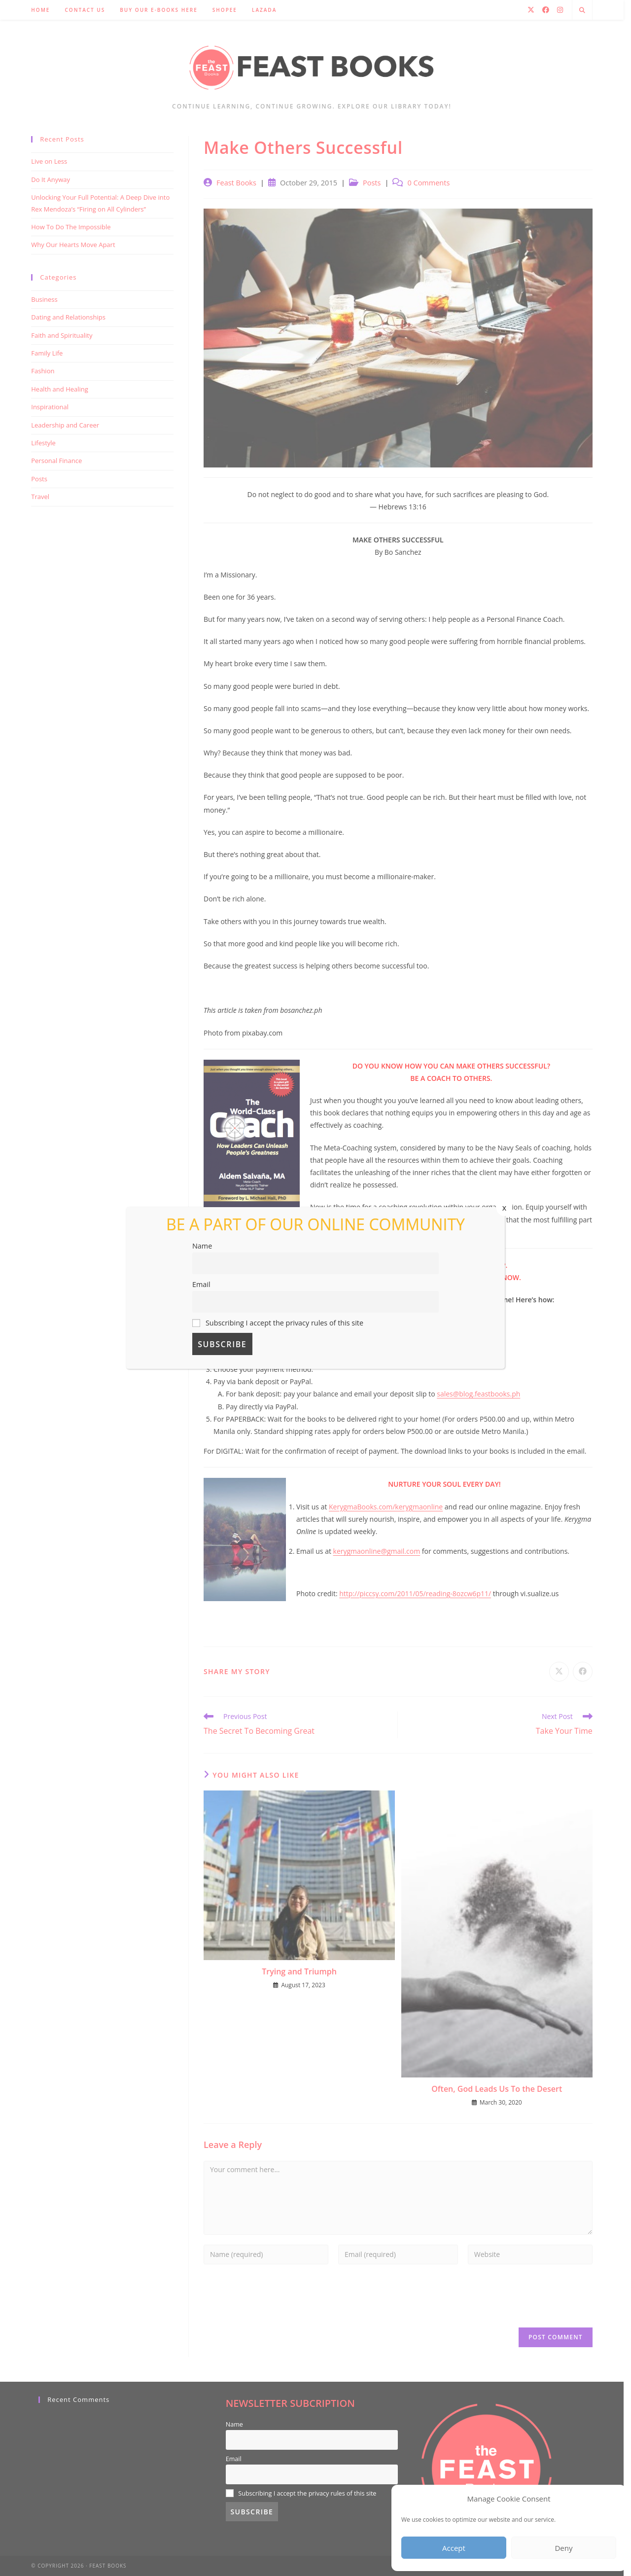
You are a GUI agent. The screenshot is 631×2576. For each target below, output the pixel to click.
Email (201, 1284)
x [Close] (504, 1207)
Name (202, 1246)
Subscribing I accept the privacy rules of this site (277, 1322)
